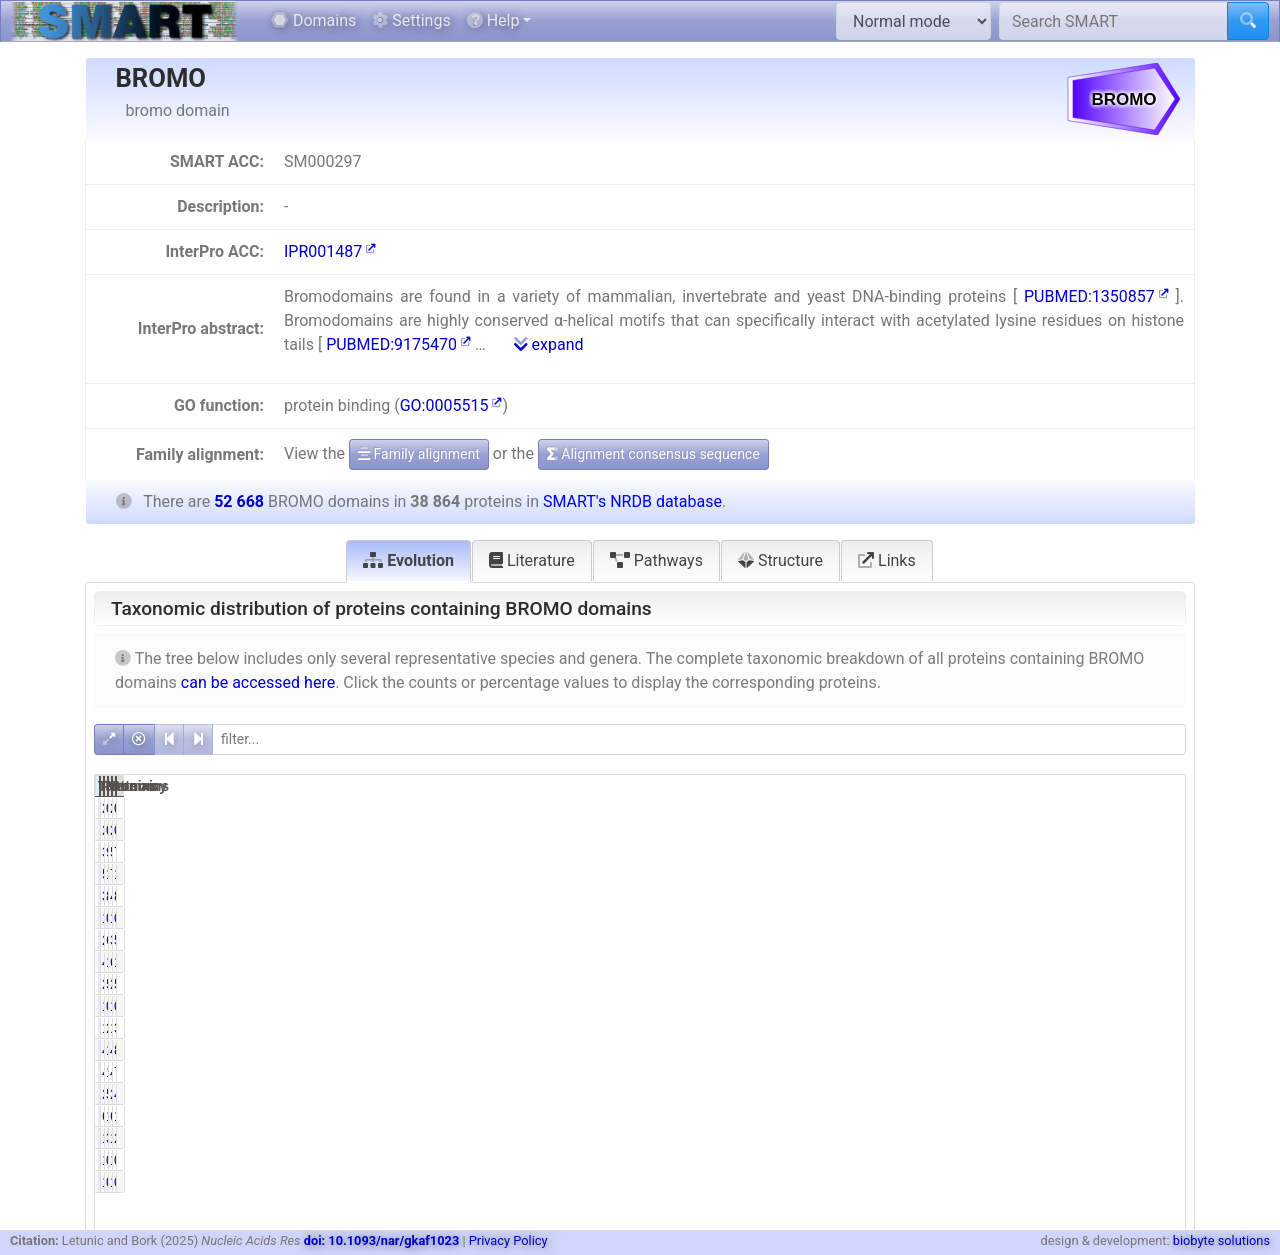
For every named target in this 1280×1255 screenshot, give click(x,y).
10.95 (1001, 1050)
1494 (1080, 1138)
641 (1083, 1116)
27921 (1076, 984)
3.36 (1004, 1138)
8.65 (1159, 896)
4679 (925, 962)
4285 (1080, 1050)
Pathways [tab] (656, 560)
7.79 (1159, 1072)
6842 (1080, 962)
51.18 (1155, 940)
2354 (1080, 1094)
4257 (925, 1050)
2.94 (1004, 1028)
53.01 (1155, 984)
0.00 (1159, 808)
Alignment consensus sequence (653, 454)
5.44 (1004, 1094)
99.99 (1001, 852)
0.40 (1004, 918)
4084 (925, 1072)
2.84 (1159, 1138)
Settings (411, 20)
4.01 (1159, 1094)
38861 (922, 852)
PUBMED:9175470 (398, 344)
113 (929, 1006)
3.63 (1159, 1028)
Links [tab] (887, 560)
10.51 (1155, 874)
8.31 (1004, 896)
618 (929, 1116)
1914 (1080, 1028)
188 (1083, 918)
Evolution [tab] (408, 560)
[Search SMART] (1113, 21)
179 (1083, 1006)
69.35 (1001, 940)
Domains (313, 20)
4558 (1080, 896)
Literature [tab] (532, 560)
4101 (1080, 1072)
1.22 (1159, 1116)
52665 (1076, 852)
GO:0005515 (451, 405)
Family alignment (419, 454)
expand (549, 344)
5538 (925, 874)
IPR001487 (330, 251)
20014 (922, 984)
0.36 (1159, 918)
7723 (1080, 874)
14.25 (1001, 874)
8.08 (1159, 1050)
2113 (925, 1094)
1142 (925, 1028)
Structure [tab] (780, 560)
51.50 (1001, 984)
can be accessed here (258, 682)
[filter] (699, 739)
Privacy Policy (508, 1240)
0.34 (1159, 1006)
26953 (922, 940)
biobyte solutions (1221, 1240)
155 (929, 918)
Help (493, 20)
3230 (925, 896)
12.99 (1155, 962)
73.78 (1155, 852)
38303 (1076, 940)
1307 (925, 1138)
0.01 (1004, 808)
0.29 (1004, 1006)
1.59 (1004, 1116)
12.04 (1001, 962)
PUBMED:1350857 (1096, 296)
